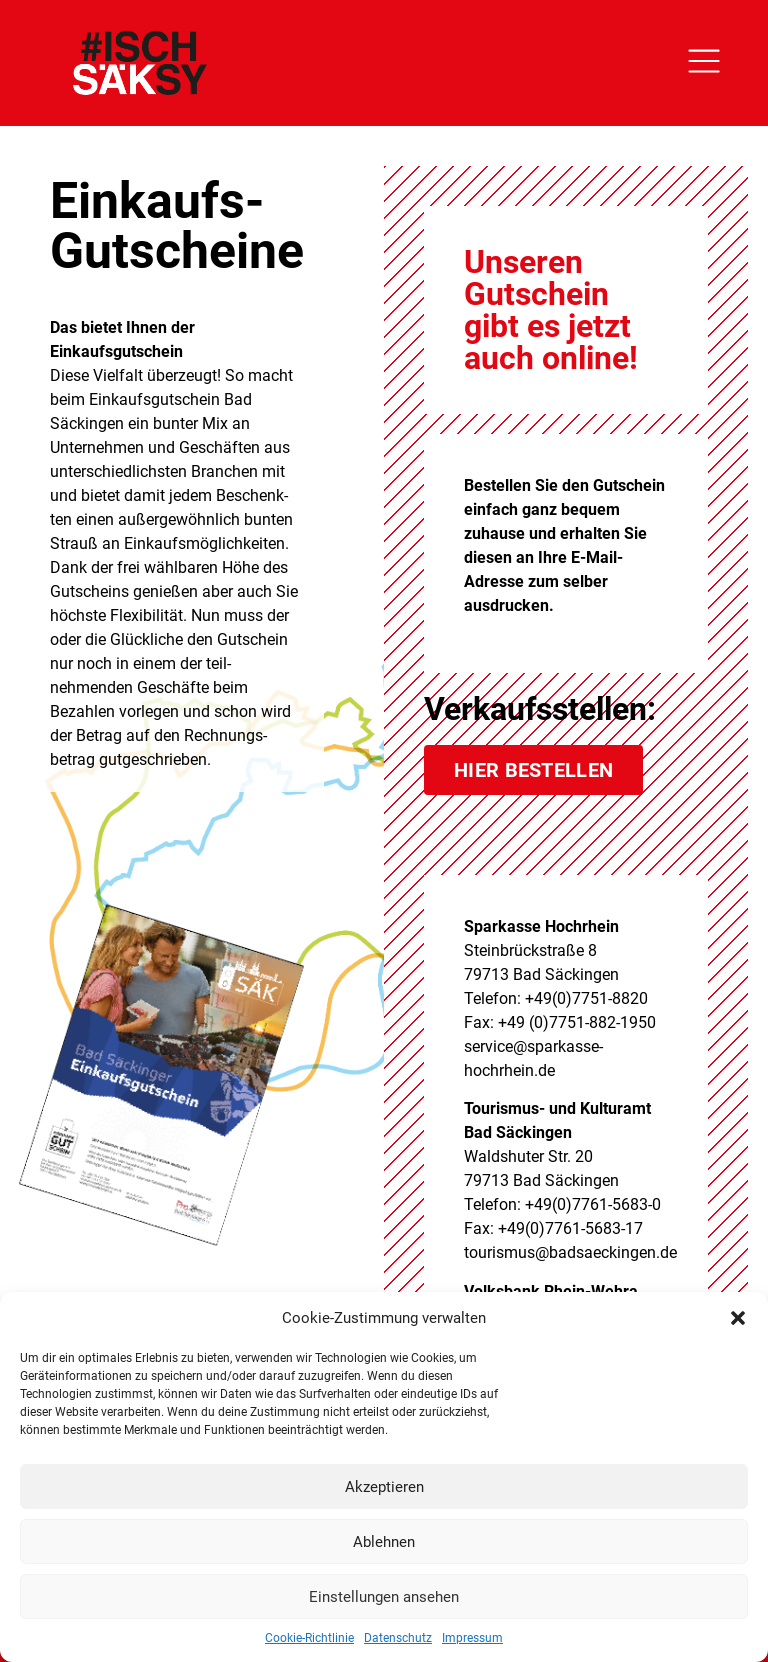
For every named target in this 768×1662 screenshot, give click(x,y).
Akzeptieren (384, 1487)
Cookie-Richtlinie (309, 1638)
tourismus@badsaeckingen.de (570, 1252)
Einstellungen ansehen (384, 1597)
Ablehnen (384, 1542)
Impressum (472, 1638)
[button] (738, 1318)
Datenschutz (398, 1638)
